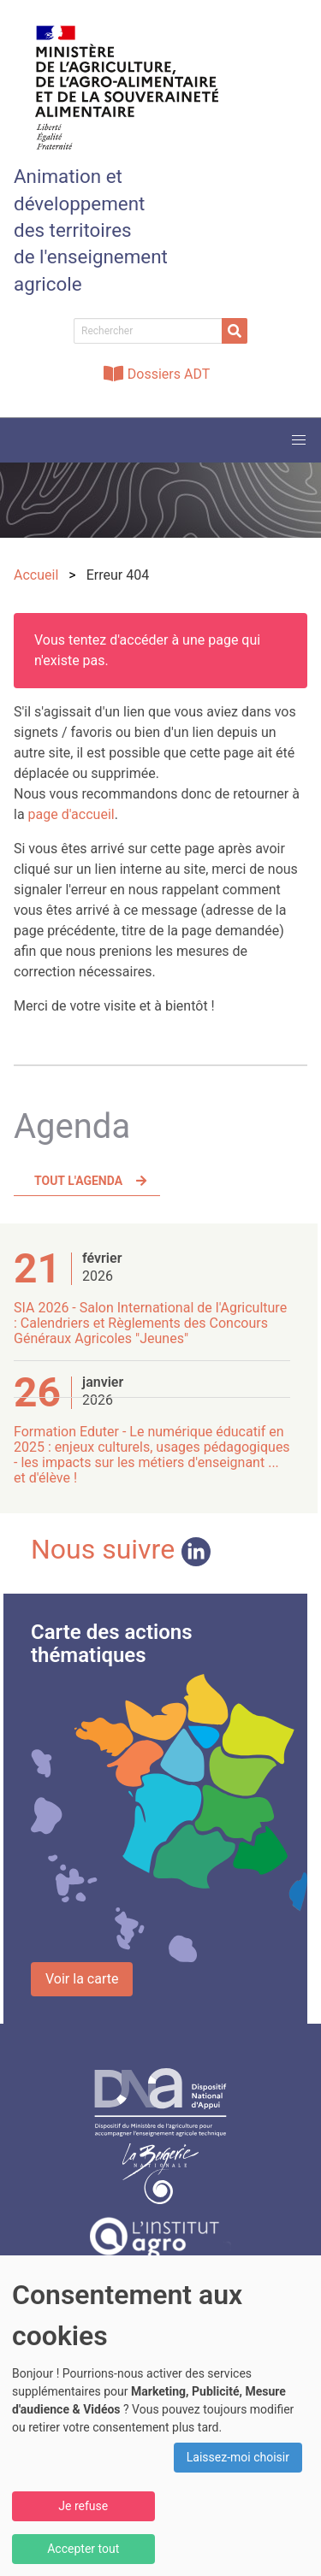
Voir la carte (81, 1979)
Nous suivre (121, 1549)
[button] (298, 440)
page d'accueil (71, 814)
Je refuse (83, 2506)
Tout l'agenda (78, 1181)
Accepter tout (83, 2548)
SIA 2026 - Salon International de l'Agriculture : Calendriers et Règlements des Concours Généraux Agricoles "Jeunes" (150, 1323)
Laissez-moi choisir (238, 2457)
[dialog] (160, 2415)
